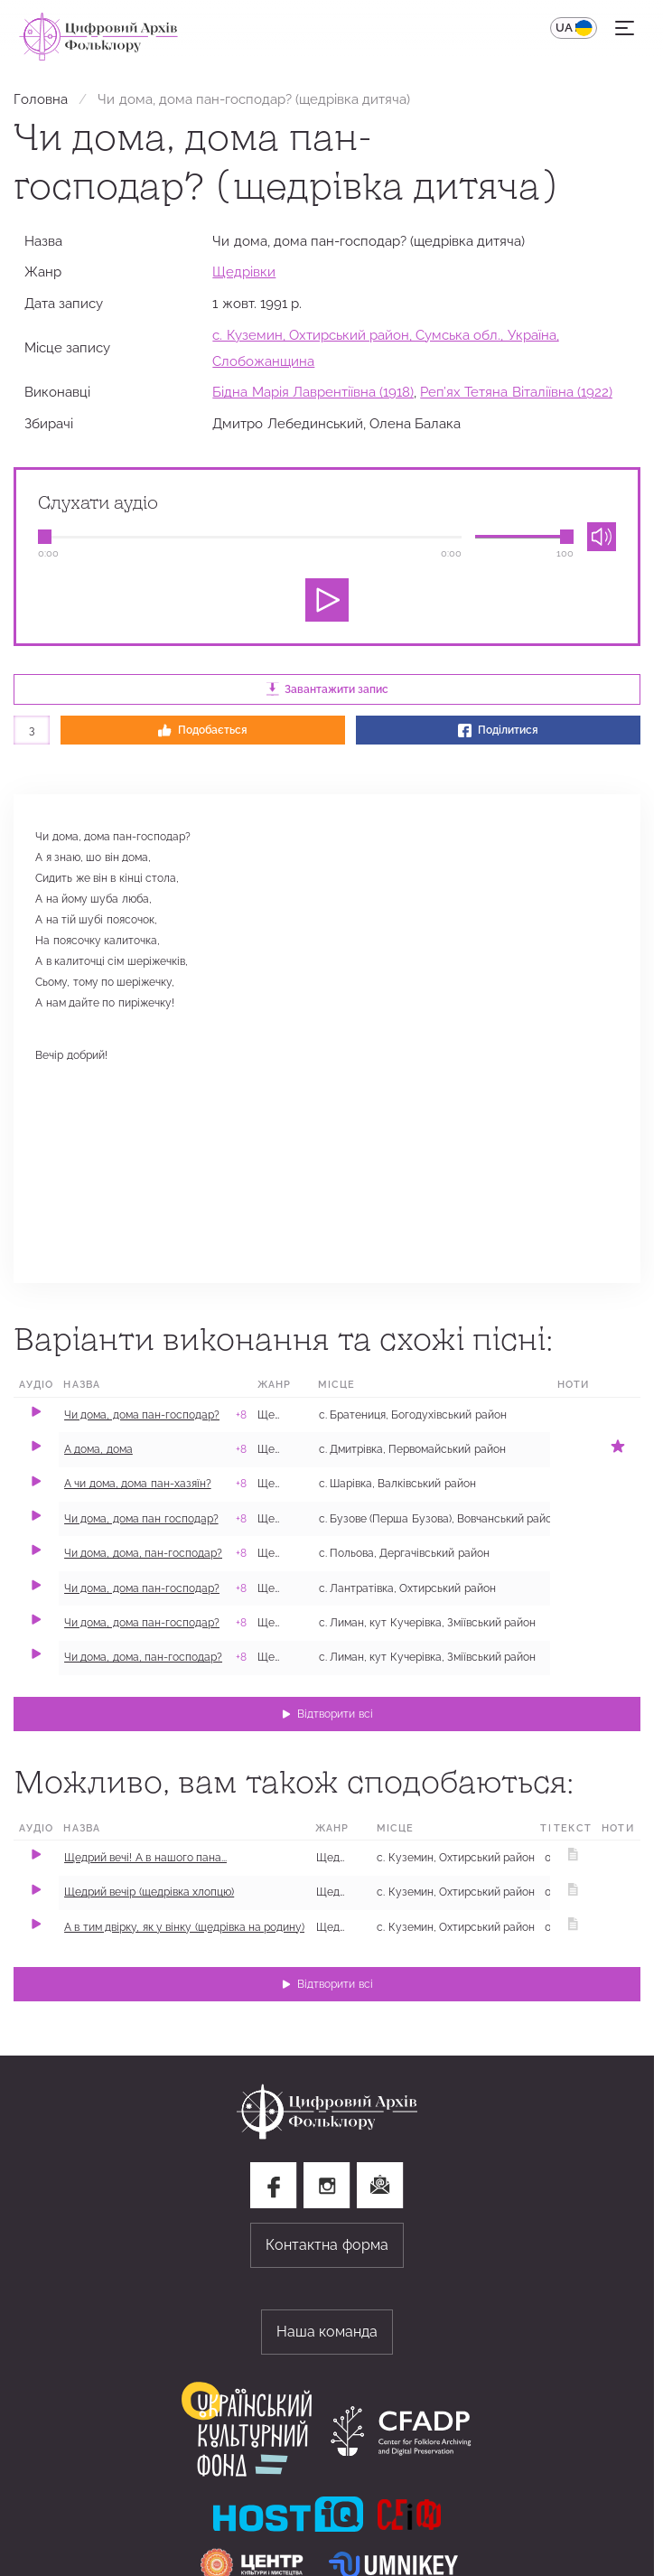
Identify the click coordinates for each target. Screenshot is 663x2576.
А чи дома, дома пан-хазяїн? (137, 1483)
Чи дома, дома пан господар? (141, 1519)
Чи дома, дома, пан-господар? (143, 1553)
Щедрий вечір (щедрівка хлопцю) (149, 1892)
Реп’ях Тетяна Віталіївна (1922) (516, 391)
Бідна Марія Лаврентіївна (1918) (313, 391)
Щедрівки (243, 271)
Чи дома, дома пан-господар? (141, 1415)
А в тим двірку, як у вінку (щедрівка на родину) (184, 1927)
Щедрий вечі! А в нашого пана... (145, 1857)
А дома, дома (98, 1449)
